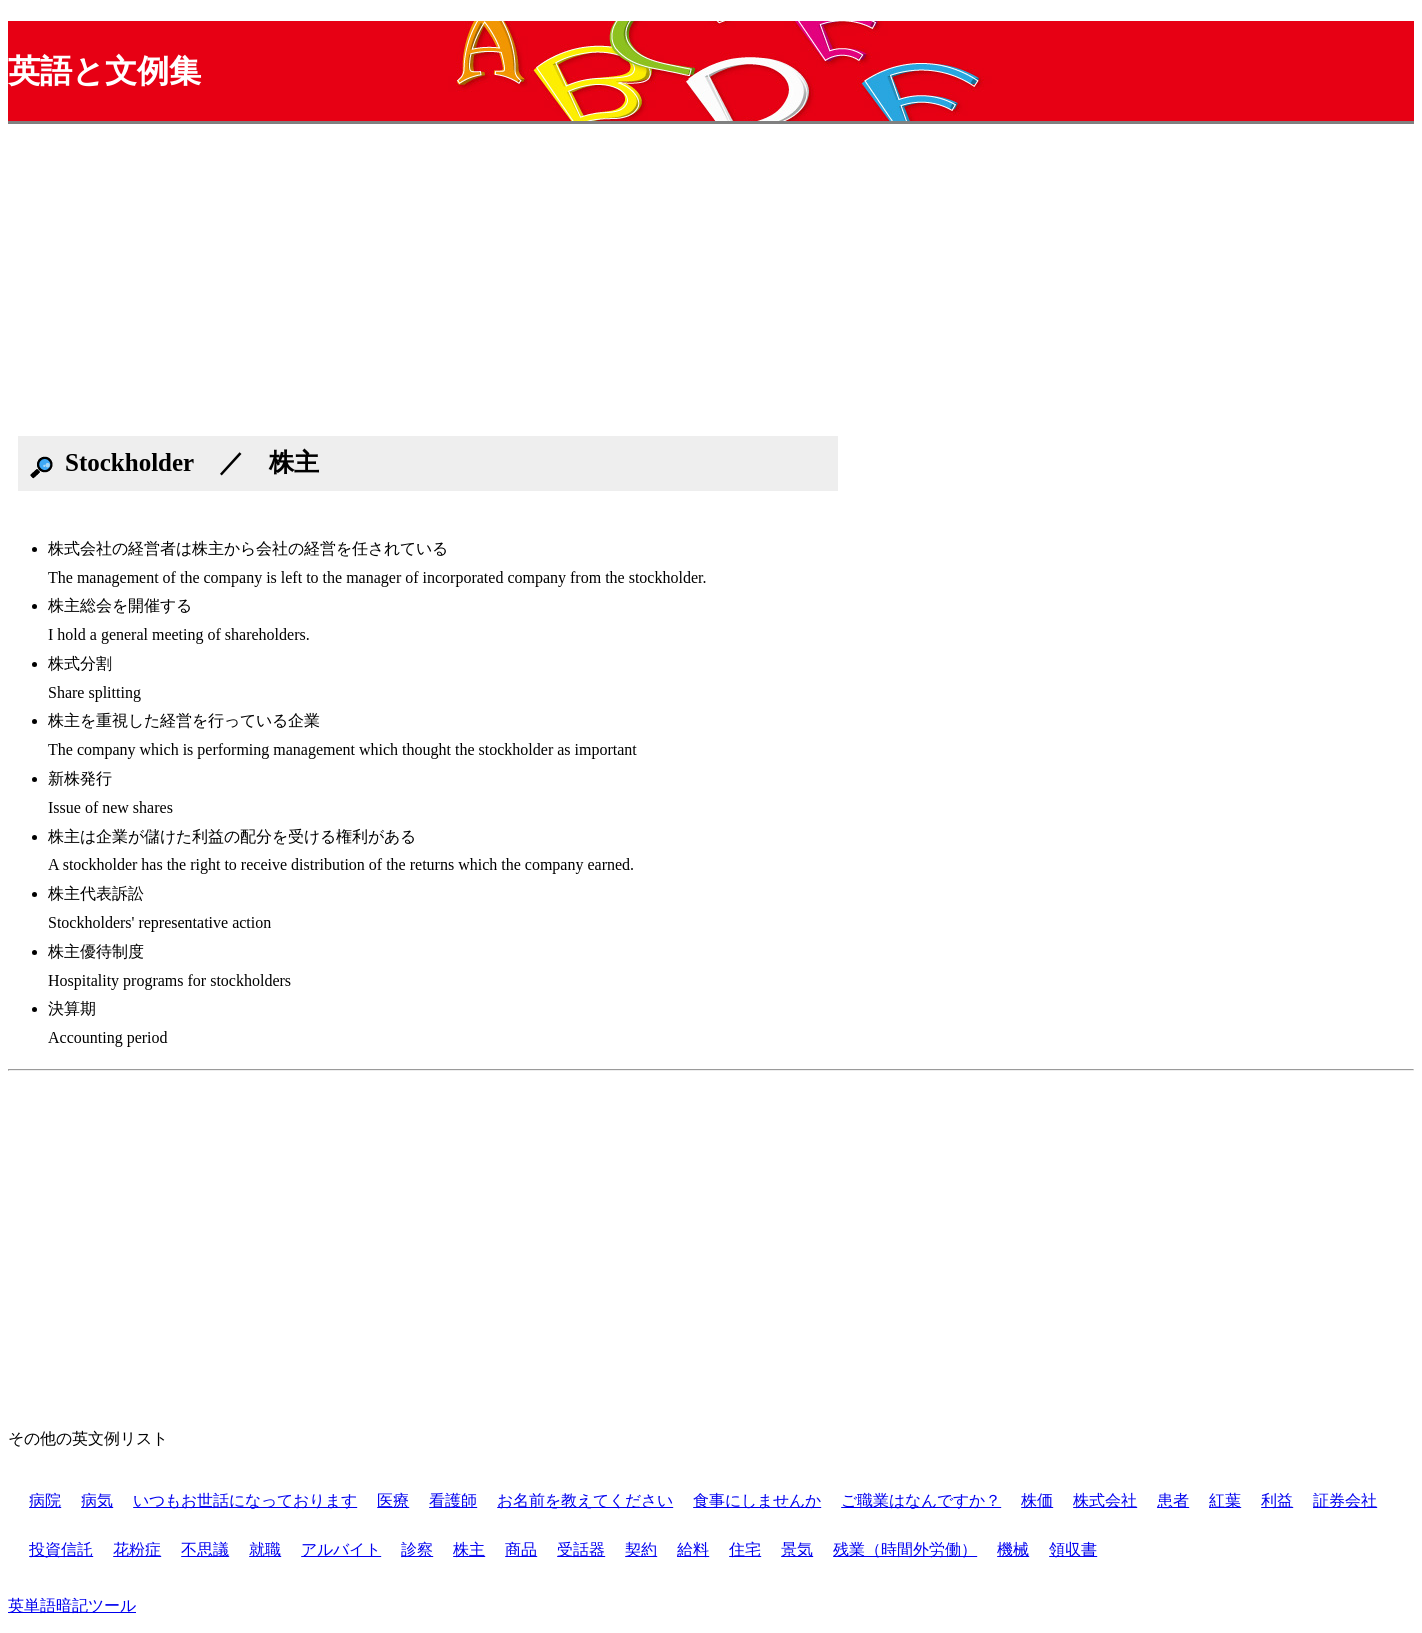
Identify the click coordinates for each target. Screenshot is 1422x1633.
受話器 (581, 1549)
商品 (521, 1549)
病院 (45, 1500)
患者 (1173, 1500)
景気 (797, 1549)
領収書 (1073, 1549)
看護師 (453, 1500)
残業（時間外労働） (905, 1549)
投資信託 (61, 1549)
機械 (1013, 1549)
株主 (469, 1549)
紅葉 (1225, 1500)
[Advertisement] (608, 286)
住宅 (745, 1549)
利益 (1277, 1500)
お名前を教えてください (585, 1500)
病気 (97, 1500)
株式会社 (1105, 1500)
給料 (693, 1549)
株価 (1037, 1500)
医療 (393, 1500)
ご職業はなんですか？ (921, 1500)
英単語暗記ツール (72, 1605)
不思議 (205, 1549)
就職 (265, 1549)
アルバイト (341, 1549)
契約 (641, 1549)
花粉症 (137, 1549)
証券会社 (1345, 1500)
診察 (417, 1549)
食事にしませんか (757, 1500)
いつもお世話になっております (245, 1500)
